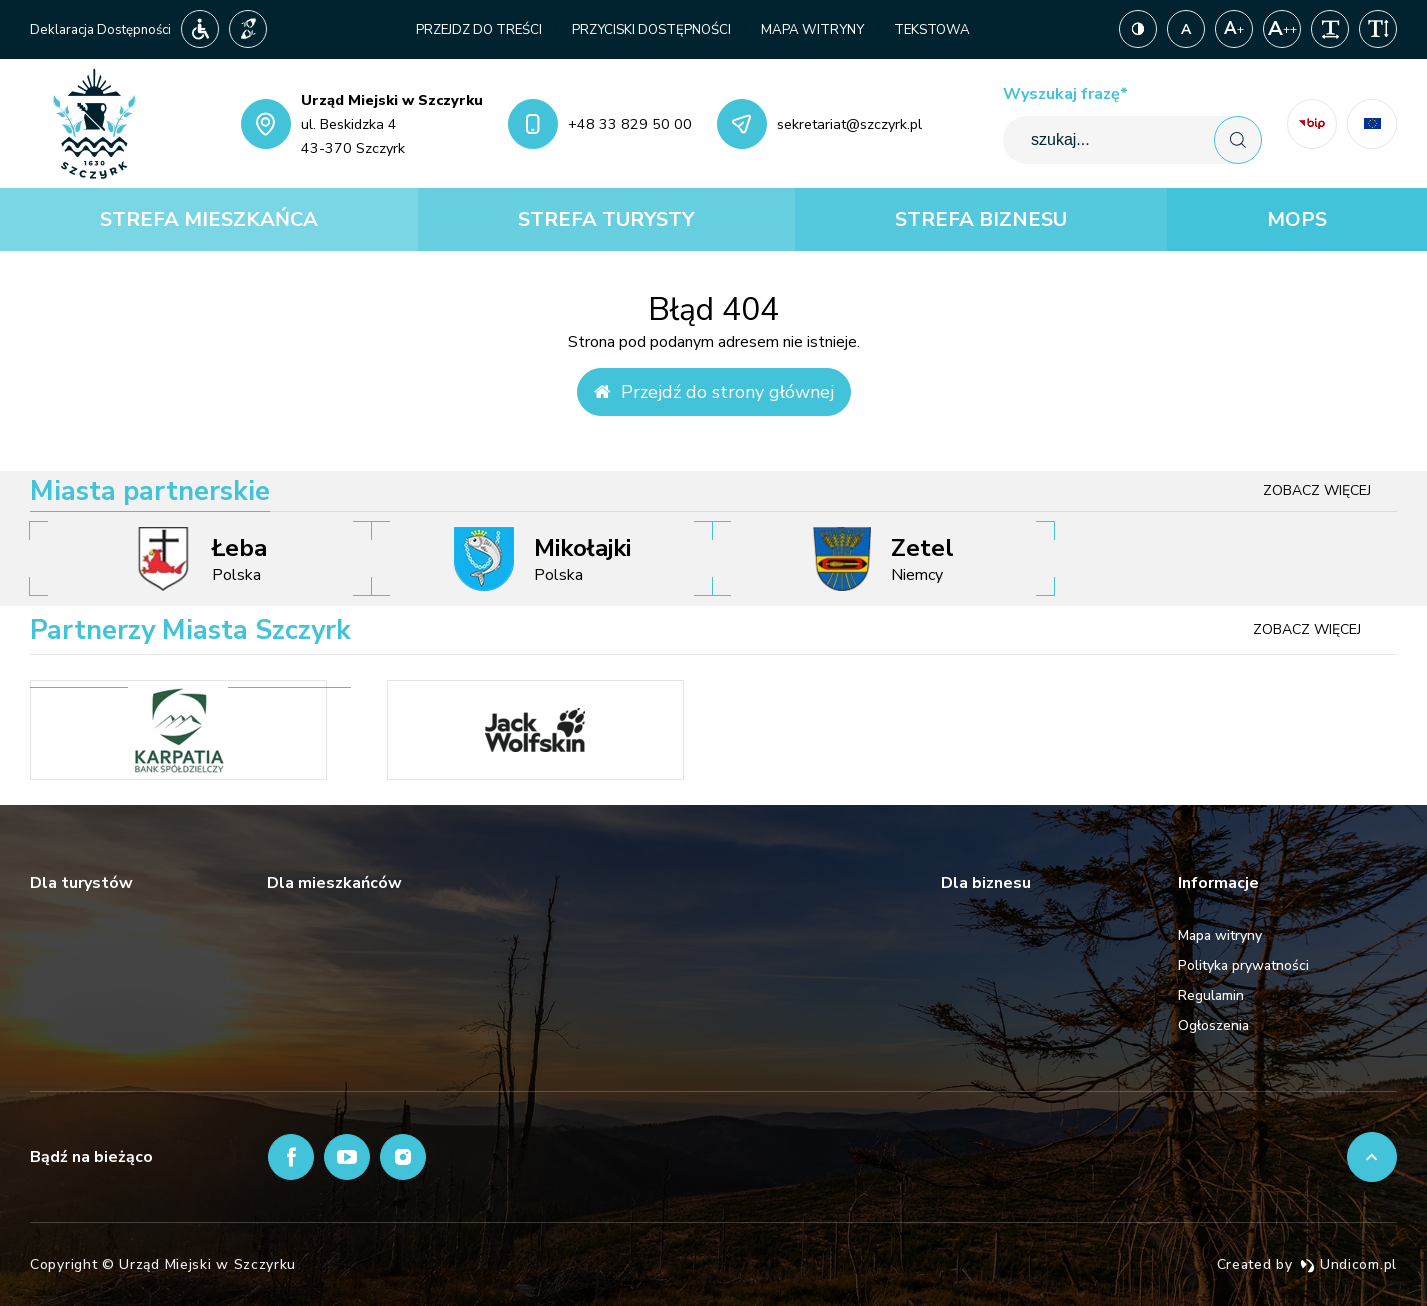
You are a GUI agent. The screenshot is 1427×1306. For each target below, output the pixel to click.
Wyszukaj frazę (1065, 94)
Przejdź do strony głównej (714, 392)
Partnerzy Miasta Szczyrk (190, 630)
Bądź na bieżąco (91, 1157)
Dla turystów (81, 883)
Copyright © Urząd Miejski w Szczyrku (163, 1264)
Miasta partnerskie (150, 491)
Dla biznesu (986, 883)
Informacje (1218, 883)
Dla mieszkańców (334, 883)
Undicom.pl (1348, 1264)
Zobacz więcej (1317, 490)
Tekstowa (932, 30)
